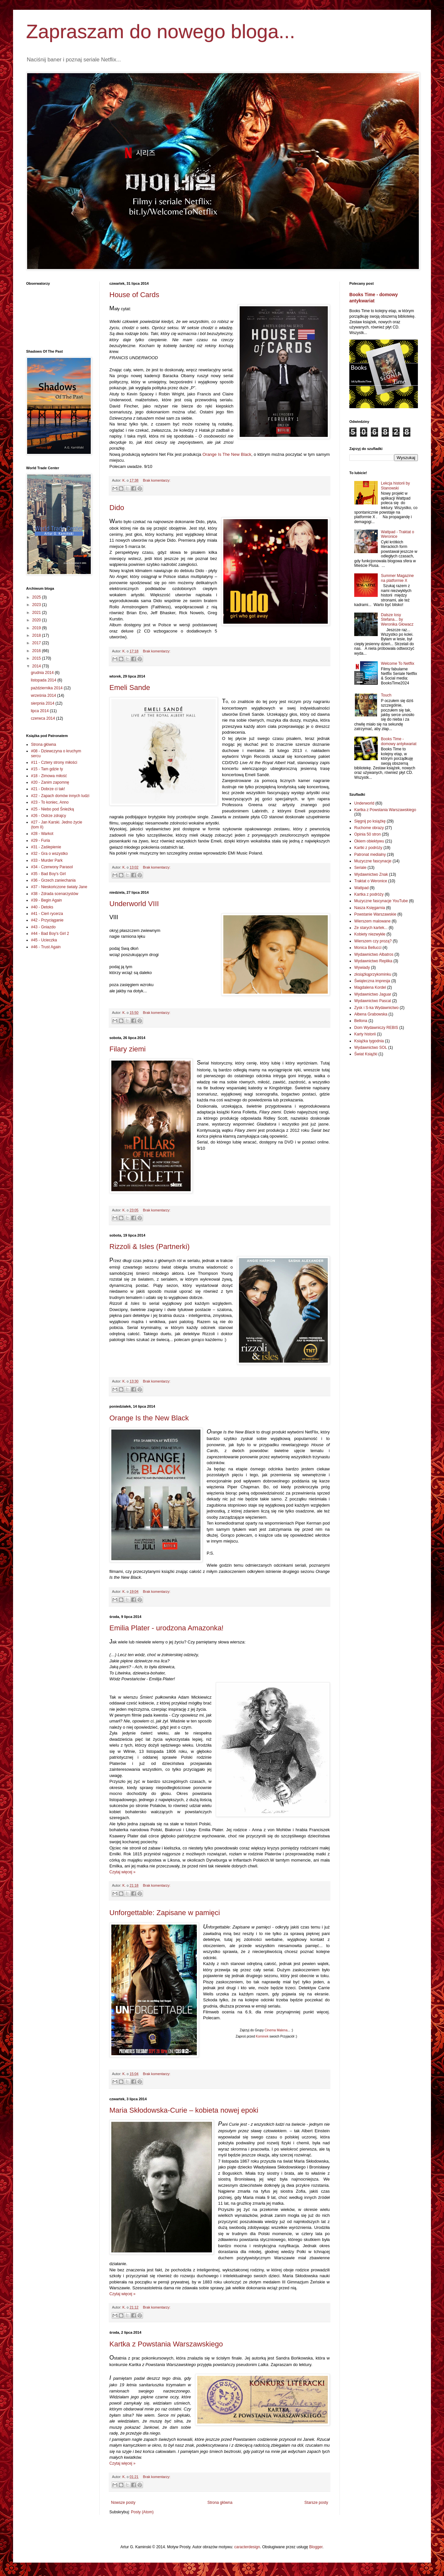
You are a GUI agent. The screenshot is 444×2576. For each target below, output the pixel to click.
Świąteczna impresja (372, 981)
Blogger (316, 2547)
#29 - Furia (40, 840)
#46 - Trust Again (46, 947)
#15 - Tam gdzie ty (47, 769)
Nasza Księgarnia (369, 907)
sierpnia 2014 (43, 703)
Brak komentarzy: (156, 480)
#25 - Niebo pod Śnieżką (52, 809)
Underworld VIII (134, 904)
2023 (37, 604)
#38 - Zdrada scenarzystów (54, 893)
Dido (116, 508)
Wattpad (361, 888)
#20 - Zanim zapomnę (50, 782)
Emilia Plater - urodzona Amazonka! (166, 1628)
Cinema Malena (275, 2030)
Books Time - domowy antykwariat (399, 741)
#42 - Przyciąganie (47, 920)
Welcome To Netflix (397, 663)
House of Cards (134, 295)
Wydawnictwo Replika (373, 961)
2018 (37, 635)
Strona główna (219, 2502)
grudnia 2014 (43, 672)
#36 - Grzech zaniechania (53, 880)
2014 (37, 666)
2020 (37, 620)
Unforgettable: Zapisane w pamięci (164, 1913)
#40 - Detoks (42, 907)
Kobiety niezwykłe (369, 934)
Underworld (364, 803)
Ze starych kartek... (371, 927)
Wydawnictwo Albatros (373, 954)
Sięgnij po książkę (370, 821)
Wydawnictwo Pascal (372, 1001)
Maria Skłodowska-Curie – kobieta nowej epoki (183, 2110)
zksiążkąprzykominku (372, 974)
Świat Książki (365, 1054)
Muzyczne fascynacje (372, 861)
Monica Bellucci (367, 947)
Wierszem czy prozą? (373, 941)
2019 (37, 628)
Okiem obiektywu (369, 841)
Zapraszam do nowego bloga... (160, 31)
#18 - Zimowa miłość (49, 776)
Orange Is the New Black (149, 1418)
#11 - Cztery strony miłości (54, 762)
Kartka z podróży (369, 894)
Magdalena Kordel (370, 987)
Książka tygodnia (369, 1041)
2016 (37, 650)
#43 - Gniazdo (43, 927)
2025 (37, 597)
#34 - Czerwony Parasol (52, 867)
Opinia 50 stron (367, 834)
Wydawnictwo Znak (371, 874)
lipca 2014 (40, 711)
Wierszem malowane (372, 921)
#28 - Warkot (42, 833)
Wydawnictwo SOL (370, 1047)
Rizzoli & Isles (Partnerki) (149, 1246)
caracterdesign (247, 2547)
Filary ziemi (127, 1049)
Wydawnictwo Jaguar (372, 994)
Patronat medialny (370, 854)
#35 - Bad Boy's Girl (48, 874)
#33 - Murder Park (47, 860)
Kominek (262, 2036)
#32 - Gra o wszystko (49, 853)
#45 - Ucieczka (44, 940)
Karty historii (365, 1034)
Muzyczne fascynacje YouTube (381, 901)
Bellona (360, 1020)
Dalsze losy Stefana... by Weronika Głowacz (397, 620)
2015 (37, 658)
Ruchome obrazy (369, 827)
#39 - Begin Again (46, 900)
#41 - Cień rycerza (47, 913)
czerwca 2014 (43, 718)
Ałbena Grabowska (370, 1014)
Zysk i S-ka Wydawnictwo (376, 1007)
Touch (386, 695)
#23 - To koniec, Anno (50, 802)
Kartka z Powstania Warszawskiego (166, 2344)
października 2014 (47, 688)
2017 (37, 643)
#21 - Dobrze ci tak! (48, 789)
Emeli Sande (129, 687)
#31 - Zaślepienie (46, 847)
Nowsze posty (123, 2502)
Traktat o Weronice (370, 881)
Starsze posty (316, 2502)
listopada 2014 (44, 680)
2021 (37, 612)
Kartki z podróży (368, 847)
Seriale (360, 867)
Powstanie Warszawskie (375, 914)
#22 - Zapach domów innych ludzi (60, 795)
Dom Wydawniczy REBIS (376, 1027)
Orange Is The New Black (226, 454)
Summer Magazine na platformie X (397, 578)
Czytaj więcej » (122, 1872)
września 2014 (44, 695)
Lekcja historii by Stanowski (395, 485)
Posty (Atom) (142, 2512)
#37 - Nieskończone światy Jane (59, 887)
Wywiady (362, 967)
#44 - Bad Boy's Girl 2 (50, 933)
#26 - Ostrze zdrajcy (48, 815)
